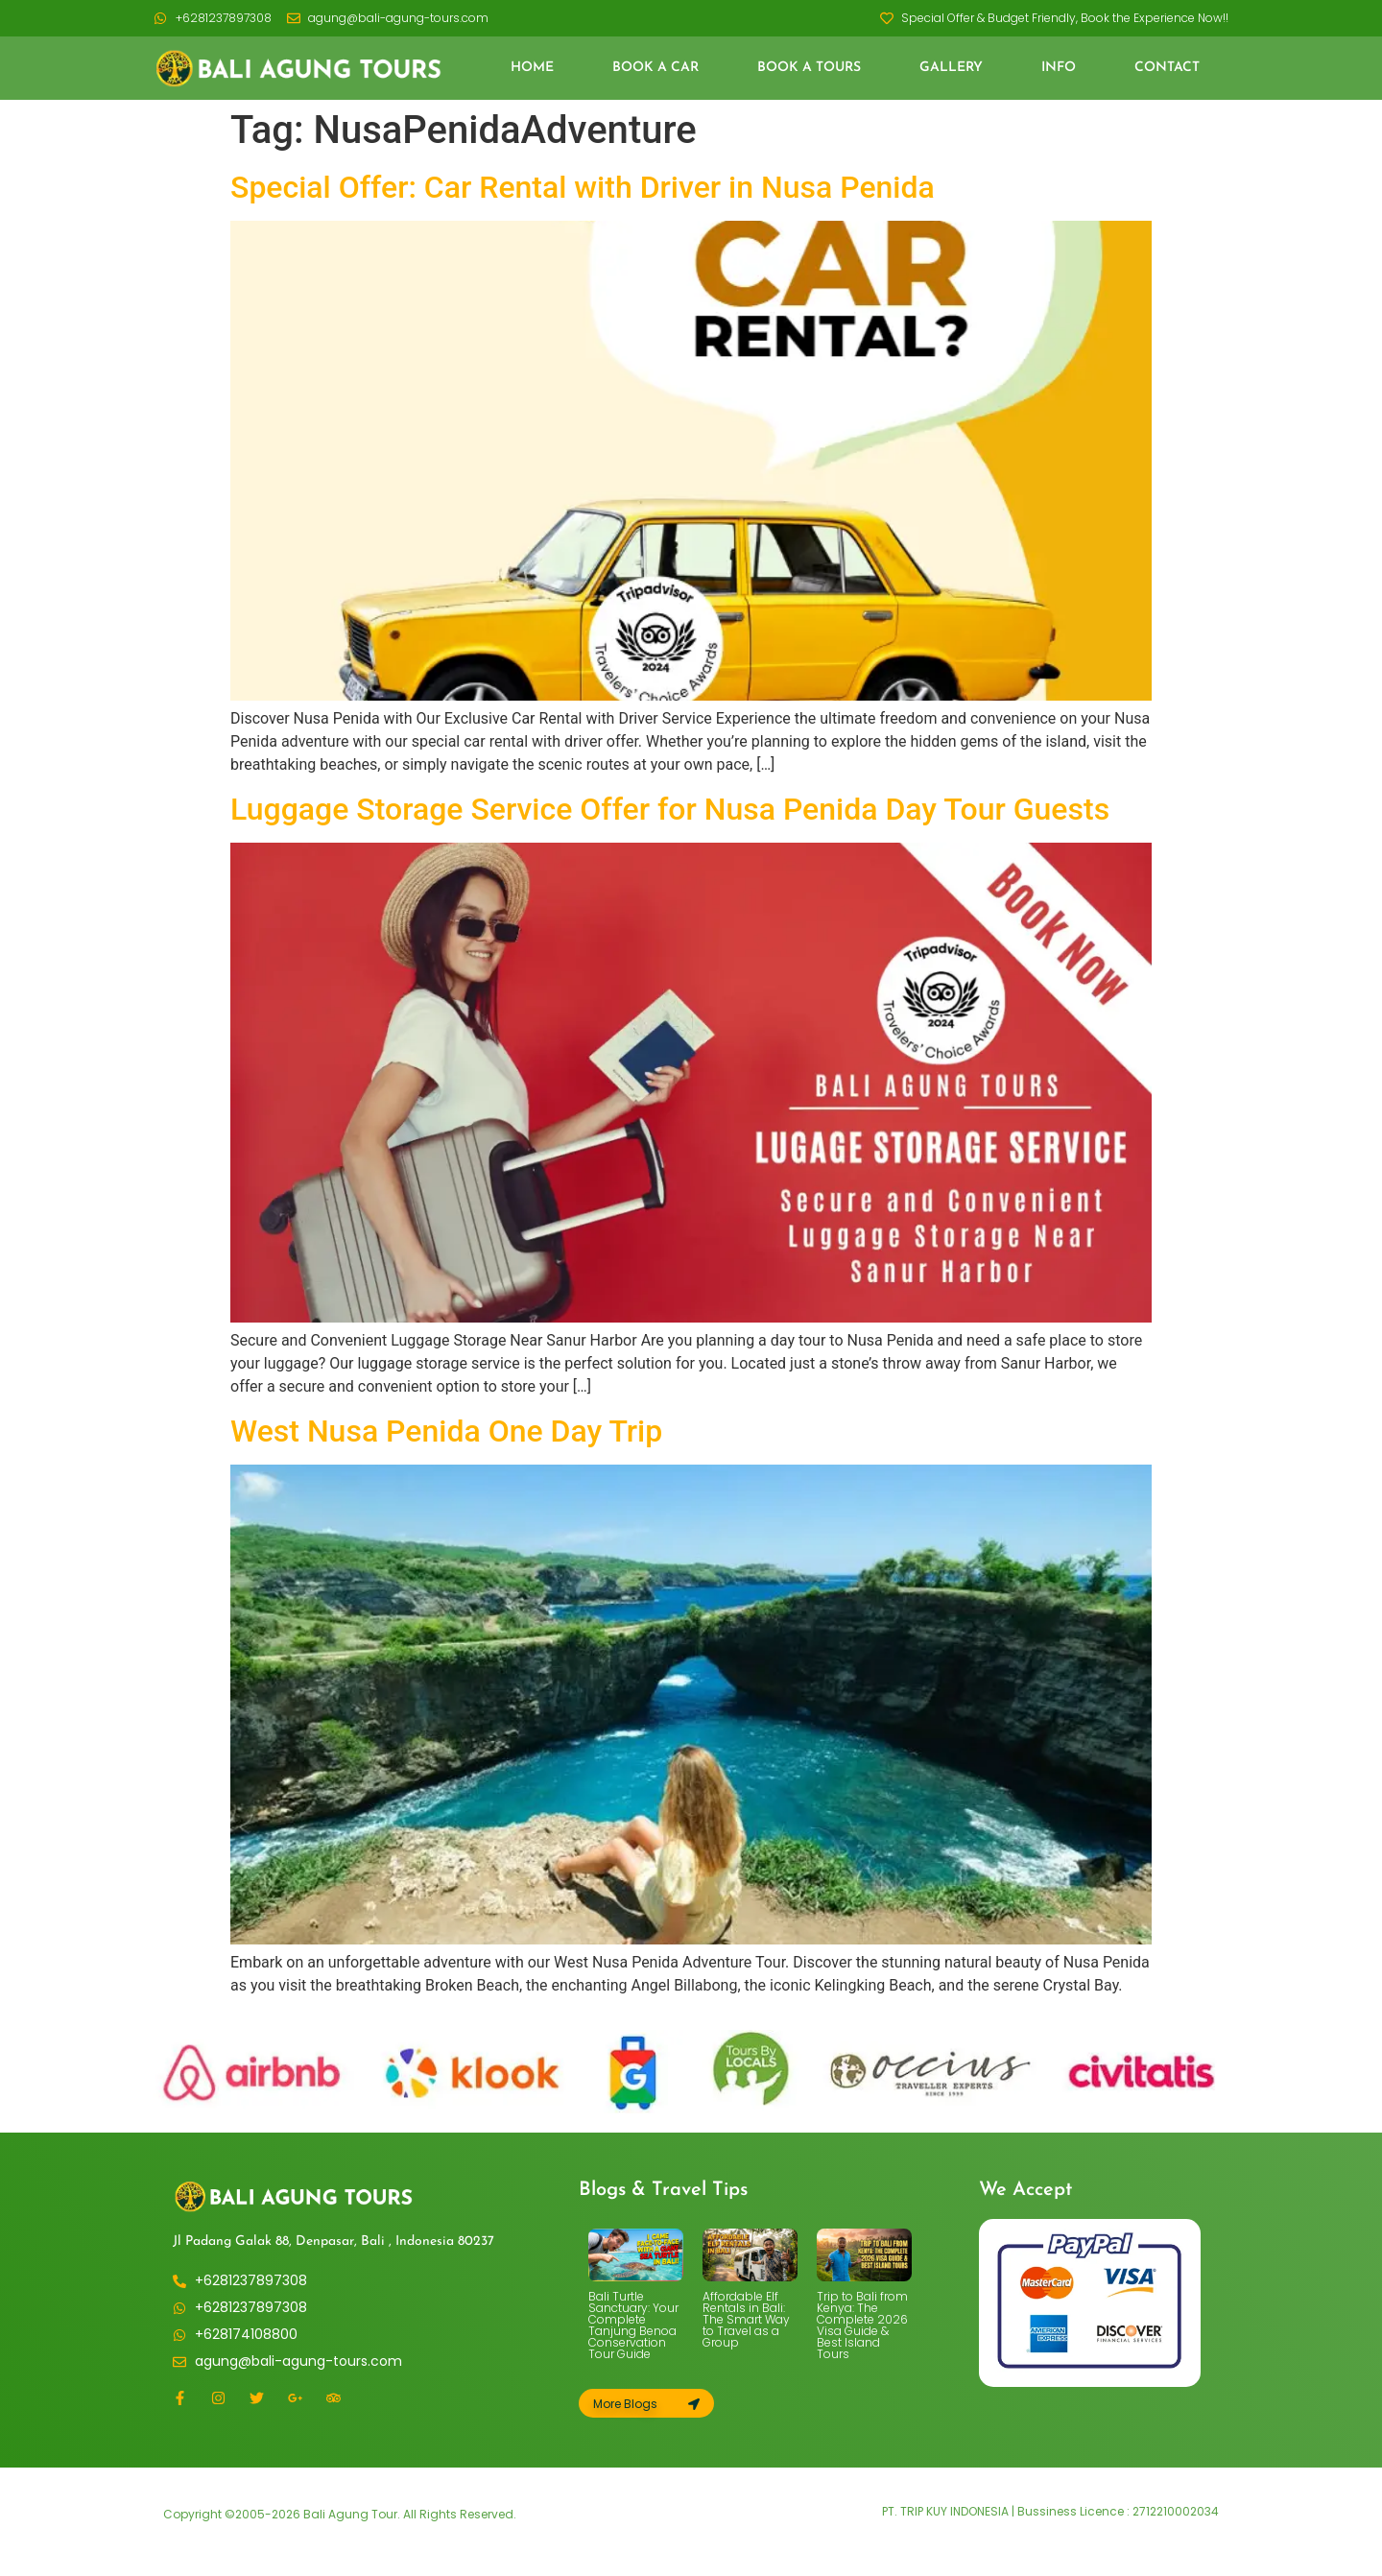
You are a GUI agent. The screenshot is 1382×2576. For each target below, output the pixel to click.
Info (1058, 67)
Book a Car (655, 67)
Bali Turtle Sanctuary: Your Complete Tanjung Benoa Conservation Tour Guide (633, 2325)
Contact (1167, 67)
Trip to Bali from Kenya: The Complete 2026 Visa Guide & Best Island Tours (862, 2325)
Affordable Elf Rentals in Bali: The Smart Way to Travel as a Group (746, 2319)
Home (532, 67)
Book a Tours (809, 67)
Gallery (951, 67)
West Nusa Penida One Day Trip (446, 1431)
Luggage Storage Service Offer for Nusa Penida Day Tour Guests (669, 809)
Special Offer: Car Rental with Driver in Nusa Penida (582, 187)
